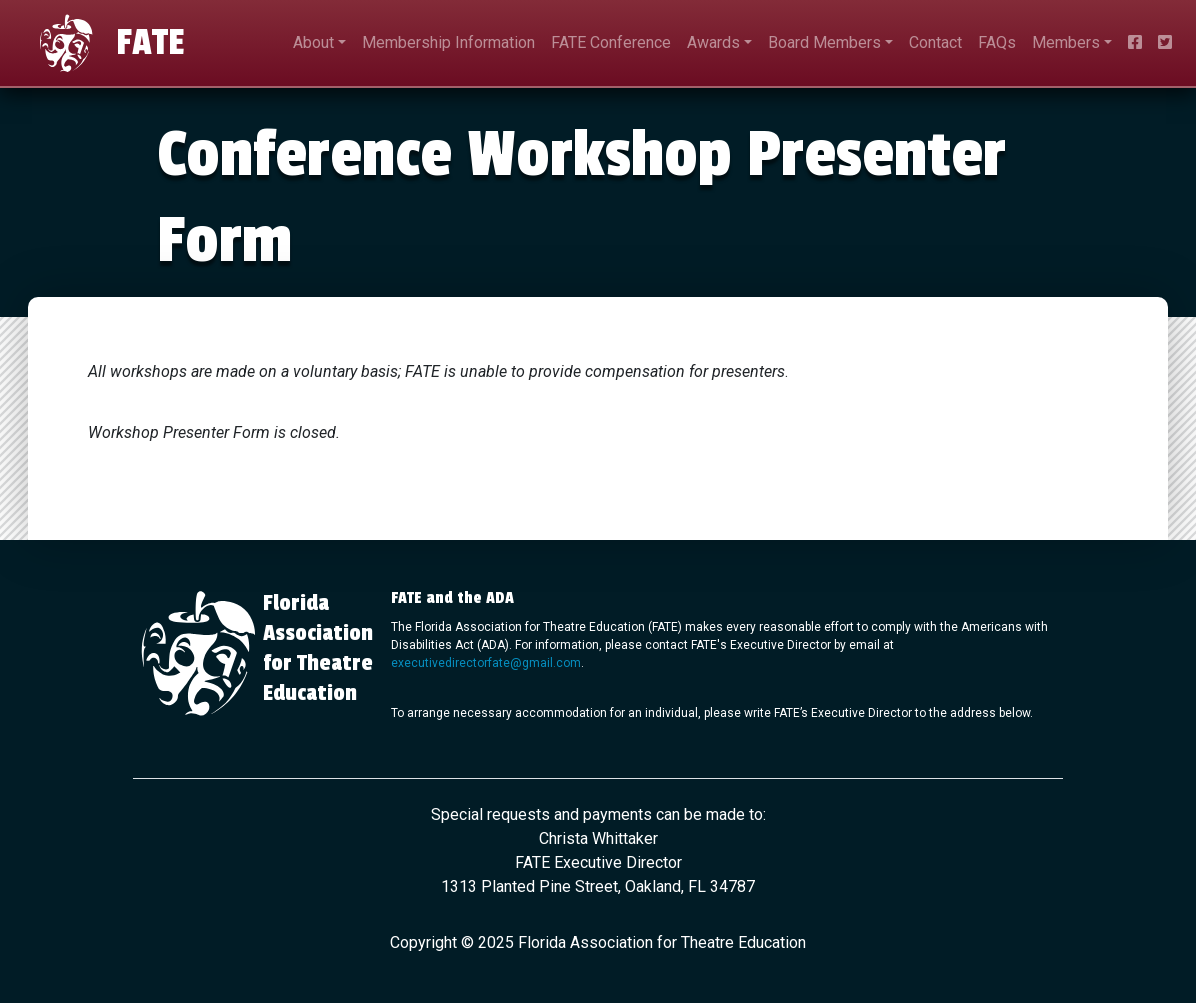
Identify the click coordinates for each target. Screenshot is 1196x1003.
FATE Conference (611, 42)
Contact (935, 42)
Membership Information (448, 42)
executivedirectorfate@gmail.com (486, 663)
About (313, 42)
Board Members (824, 42)
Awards (713, 42)
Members (1066, 42)
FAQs (997, 42)
